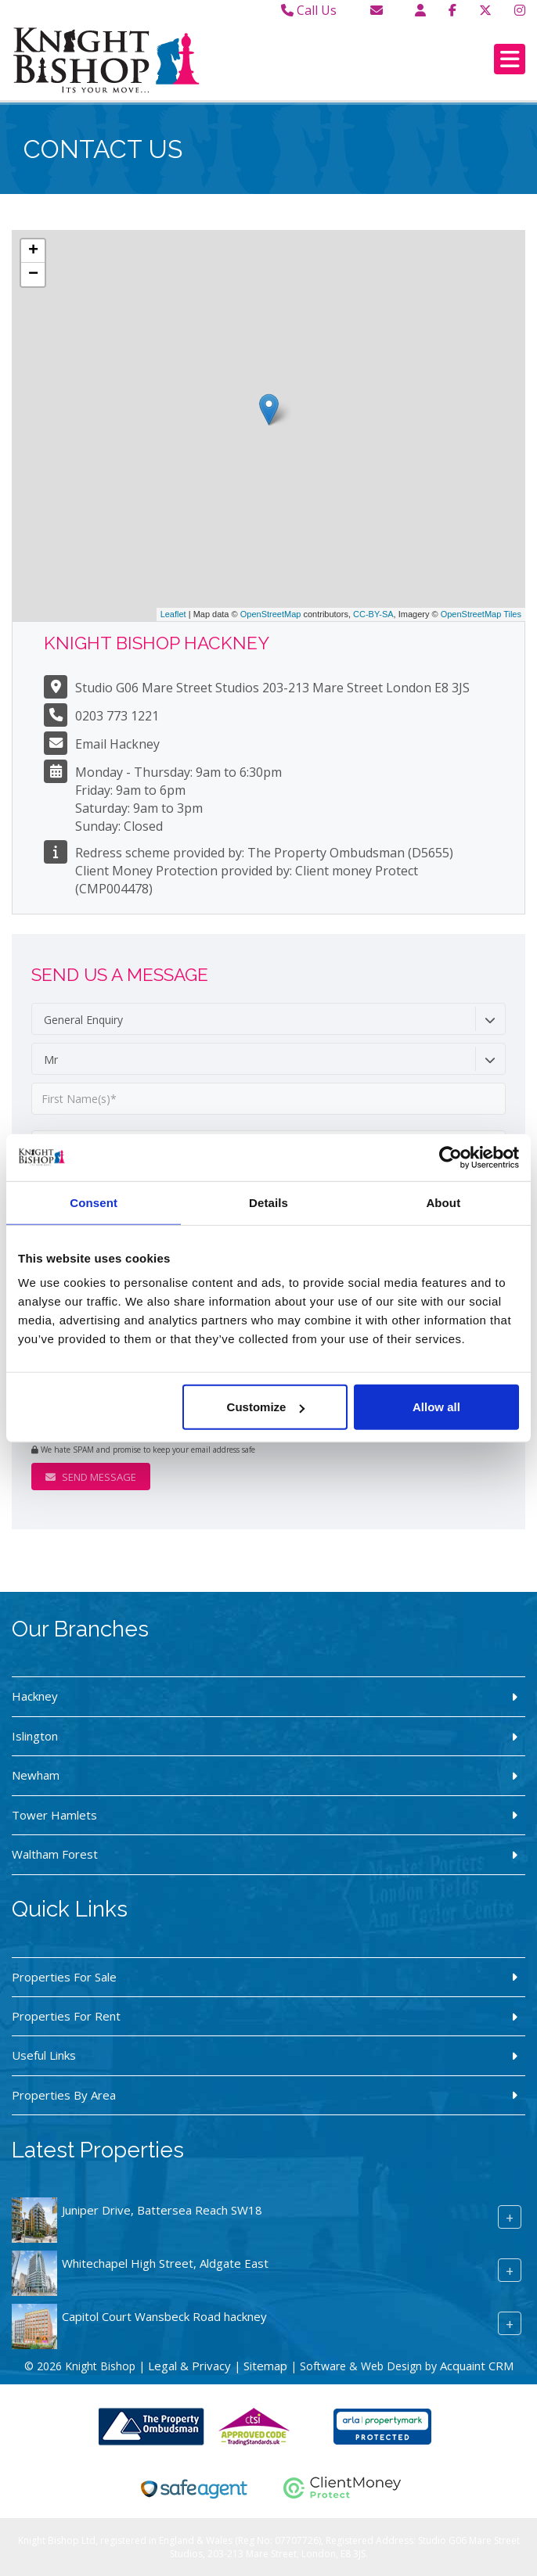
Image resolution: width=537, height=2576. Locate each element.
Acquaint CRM (477, 2365)
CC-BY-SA (373, 614)
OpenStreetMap (270, 614)
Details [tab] (268, 1202)
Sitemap (265, 2365)
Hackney (35, 1696)
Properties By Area (64, 2095)
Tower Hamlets (54, 1815)
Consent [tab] (93, 1202)
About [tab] (443, 1202)
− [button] (33, 274)
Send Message (90, 1477)
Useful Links (44, 2055)
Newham (35, 1775)
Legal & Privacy (189, 2365)
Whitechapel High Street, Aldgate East (165, 2263)
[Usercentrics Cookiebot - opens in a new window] (450, 1157)
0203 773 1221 (117, 715)
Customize (266, 1407)
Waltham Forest (55, 1854)
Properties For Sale (64, 1977)
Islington (35, 1736)
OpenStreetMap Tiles (481, 614)
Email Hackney (117, 744)
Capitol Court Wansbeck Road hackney (164, 2316)
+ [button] (33, 251)
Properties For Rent (66, 2016)
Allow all (436, 1407)
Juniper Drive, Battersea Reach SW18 (162, 2210)
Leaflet (173, 614)
